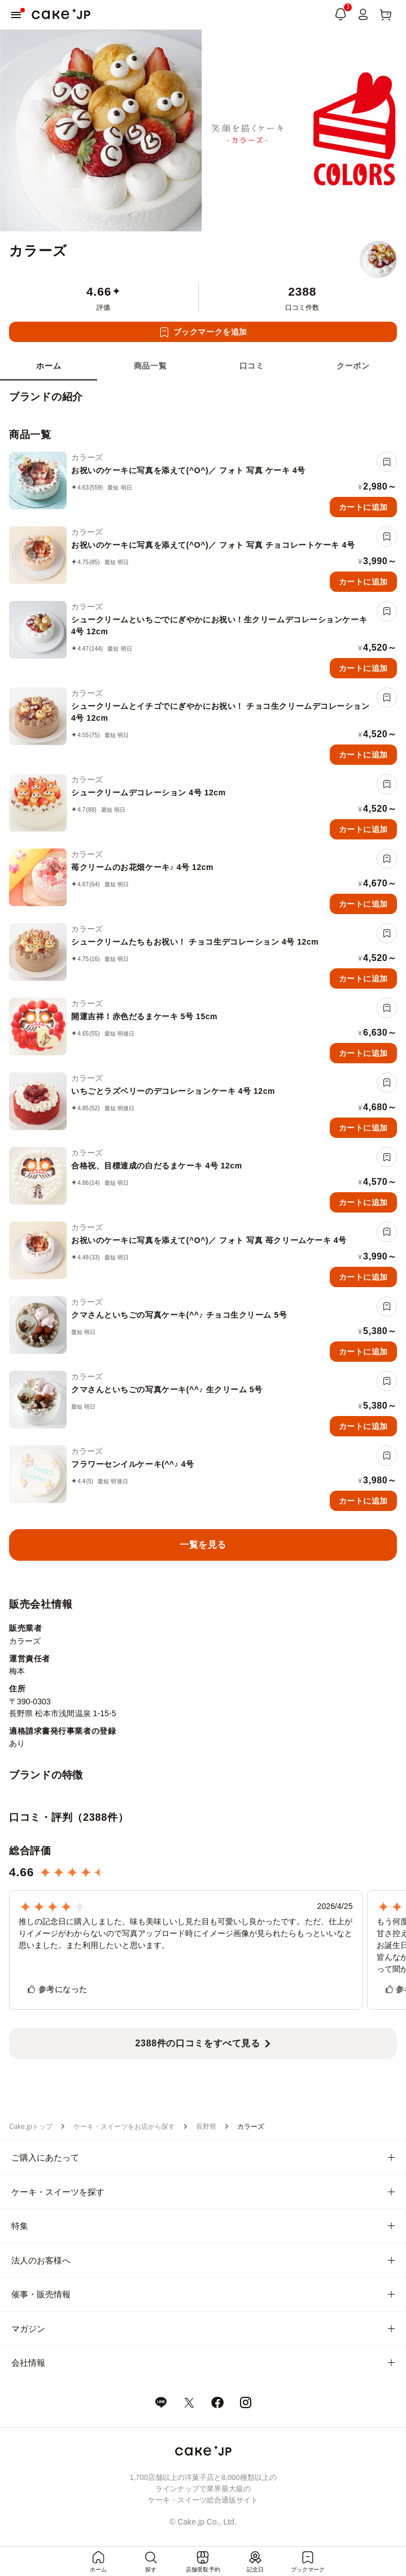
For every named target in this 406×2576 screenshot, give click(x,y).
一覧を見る (203, 1544)
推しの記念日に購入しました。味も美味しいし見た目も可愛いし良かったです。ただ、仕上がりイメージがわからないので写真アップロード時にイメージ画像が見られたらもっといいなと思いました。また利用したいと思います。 (185, 1933)
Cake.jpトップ (31, 2127)
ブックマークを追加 (210, 331)
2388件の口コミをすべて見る (198, 2043)
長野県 (206, 2127)
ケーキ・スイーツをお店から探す (124, 2127)
